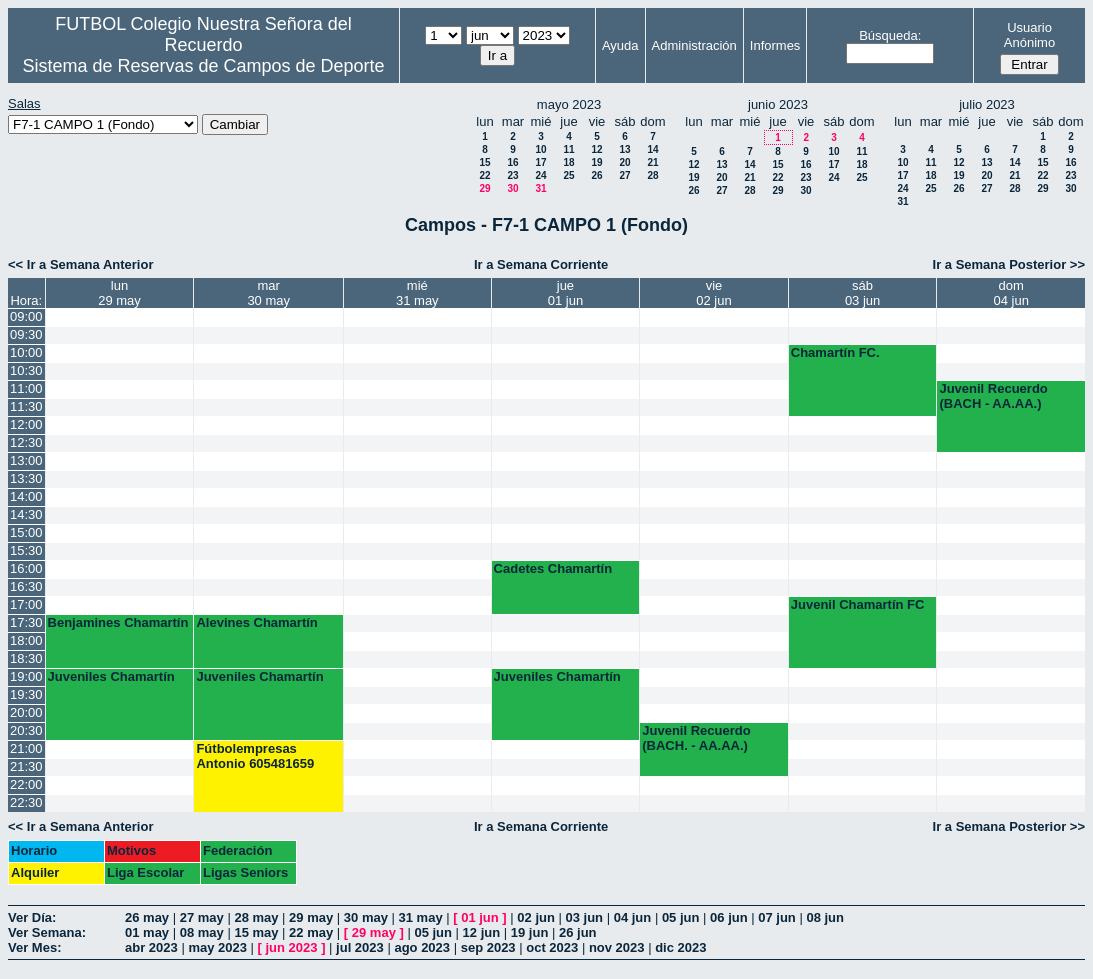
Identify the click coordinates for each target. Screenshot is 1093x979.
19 (596, 162)
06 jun (729, 917)
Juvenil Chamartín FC (858, 604)
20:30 (26, 730)
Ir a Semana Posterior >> (1009, 264)
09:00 (26, 316)
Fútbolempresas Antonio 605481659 (255, 756)
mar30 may (268, 293)
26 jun (578, 932)
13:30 (26, 478)
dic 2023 (680, 947)
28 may (256, 917)
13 (624, 149)
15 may (256, 932)
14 (652, 149)
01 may (147, 932)
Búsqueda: (890, 35)
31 (540, 188)
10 (540, 149)
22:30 (26, 802)
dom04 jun (1011, 293)
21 (652, 162)
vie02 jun (713, 293)
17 (540, 162)
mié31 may (417, 293)
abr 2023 (151, 947)
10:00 (26, 352)
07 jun (777, 917)
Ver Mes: (34, 947)
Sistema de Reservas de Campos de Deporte (203, 66)
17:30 (26, 622)
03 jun (585, 917)
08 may (202, 932)
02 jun (536, 917)
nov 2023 (617, 947)
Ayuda (620, 45)
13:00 (26, 460)
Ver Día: (32, 917)
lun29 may (119, 293)
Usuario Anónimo (1029, 35)
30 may (366, 917)
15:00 (26, 532)
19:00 (26, 676)
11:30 (26, 406)
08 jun (825, 917)
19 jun (530, 932)
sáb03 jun (862, 293)
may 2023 (217, 947)
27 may (202, 917)
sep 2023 (488, 947)
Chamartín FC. (835, 352)
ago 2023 (422, 947)
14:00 (26, 496)
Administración (694, 45)
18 (568, 162)
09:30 (26, 334)
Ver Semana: (47, 932)
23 (512, 175)
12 (596, 149)
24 (540, 175)
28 (652, 175)
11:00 (26, 388)
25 (568, 175)
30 (512, 188)
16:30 (26, 586)
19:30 (26, 694)
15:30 (26, 550)
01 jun (480, 917)
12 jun (482, 932)
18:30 (26, 658)
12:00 (26, 424)
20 (624, 162)
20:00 (26, 712)
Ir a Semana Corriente (541, 264)
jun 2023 (292, 947)
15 (484, 162)
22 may (311, 932)
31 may (421, 917)
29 (484, 188)
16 (512, 162)
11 (568, 149)
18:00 (26, 640)
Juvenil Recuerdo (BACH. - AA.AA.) (696, 738)
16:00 (26, 568)
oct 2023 (552, 947)
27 (624, 175)
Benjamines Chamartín (118, 622)
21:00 (26, 748)
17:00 (26, 604)
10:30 (26, 370)
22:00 (26, 784)
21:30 (26, 766)
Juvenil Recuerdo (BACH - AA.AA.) (993, 396)
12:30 (26, 442)
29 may (311, 917)
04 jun (633, 917)
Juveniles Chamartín (111, 676)
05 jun (681, 917)
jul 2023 (360, 947)
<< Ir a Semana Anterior (80, 264)
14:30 (26, 514)
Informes (775, 45)
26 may (147, 917)
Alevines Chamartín (256, 622)
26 (596, 175)
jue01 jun (565, 293)
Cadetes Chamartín (553, 568)
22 (484, 175)
